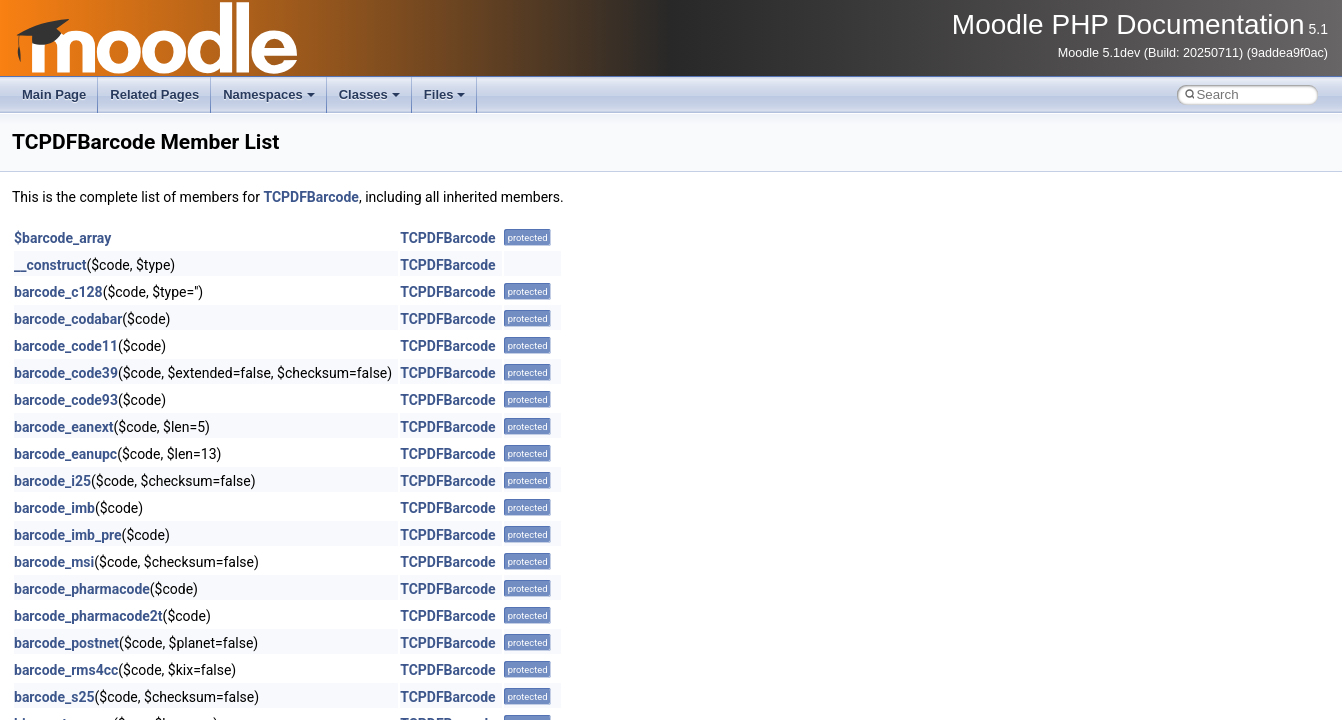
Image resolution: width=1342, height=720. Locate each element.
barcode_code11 (66, 346)
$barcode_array (62, 238)
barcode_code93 (66, 400)
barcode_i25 (52, 481)
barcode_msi (54, 562)
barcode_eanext (64, 427)
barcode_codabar (68, 319)
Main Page (54, 94)
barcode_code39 (66, 373)
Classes (369, 94)
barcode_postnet (66, 643)
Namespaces (269, 94)
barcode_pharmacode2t (88, 616)
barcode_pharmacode (82, 589)
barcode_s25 (54, 697)
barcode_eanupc (65, 454)
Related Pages (154, 94)
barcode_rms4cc (66, 670)
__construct (50, 265)
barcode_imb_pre (68, 535)
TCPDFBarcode (311, 197)
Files (445, 94)
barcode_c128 (58, 292)
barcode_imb (54, 508)
